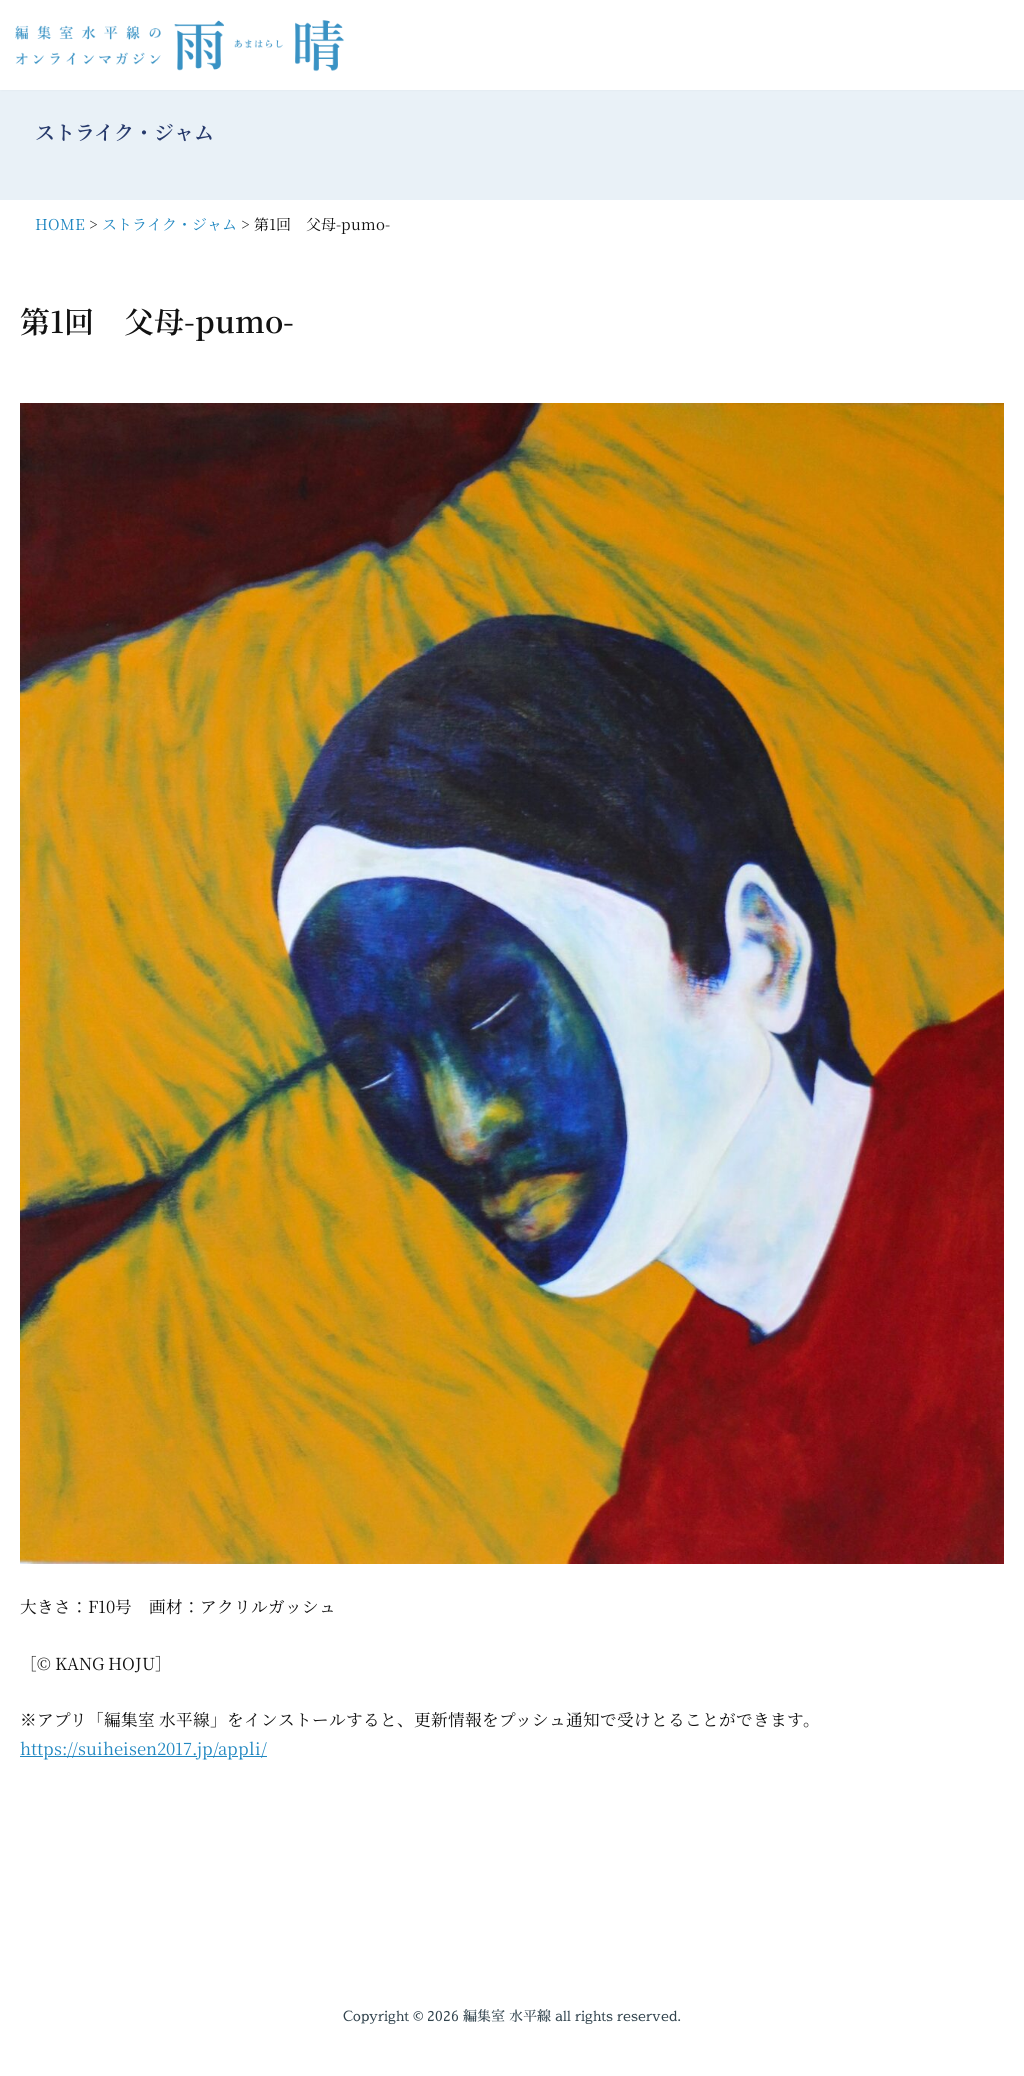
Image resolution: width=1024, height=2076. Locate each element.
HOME (60, 223)
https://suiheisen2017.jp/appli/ (144, 1751)
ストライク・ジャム (169, 223)
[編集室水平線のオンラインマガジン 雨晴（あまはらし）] (185, 45)
